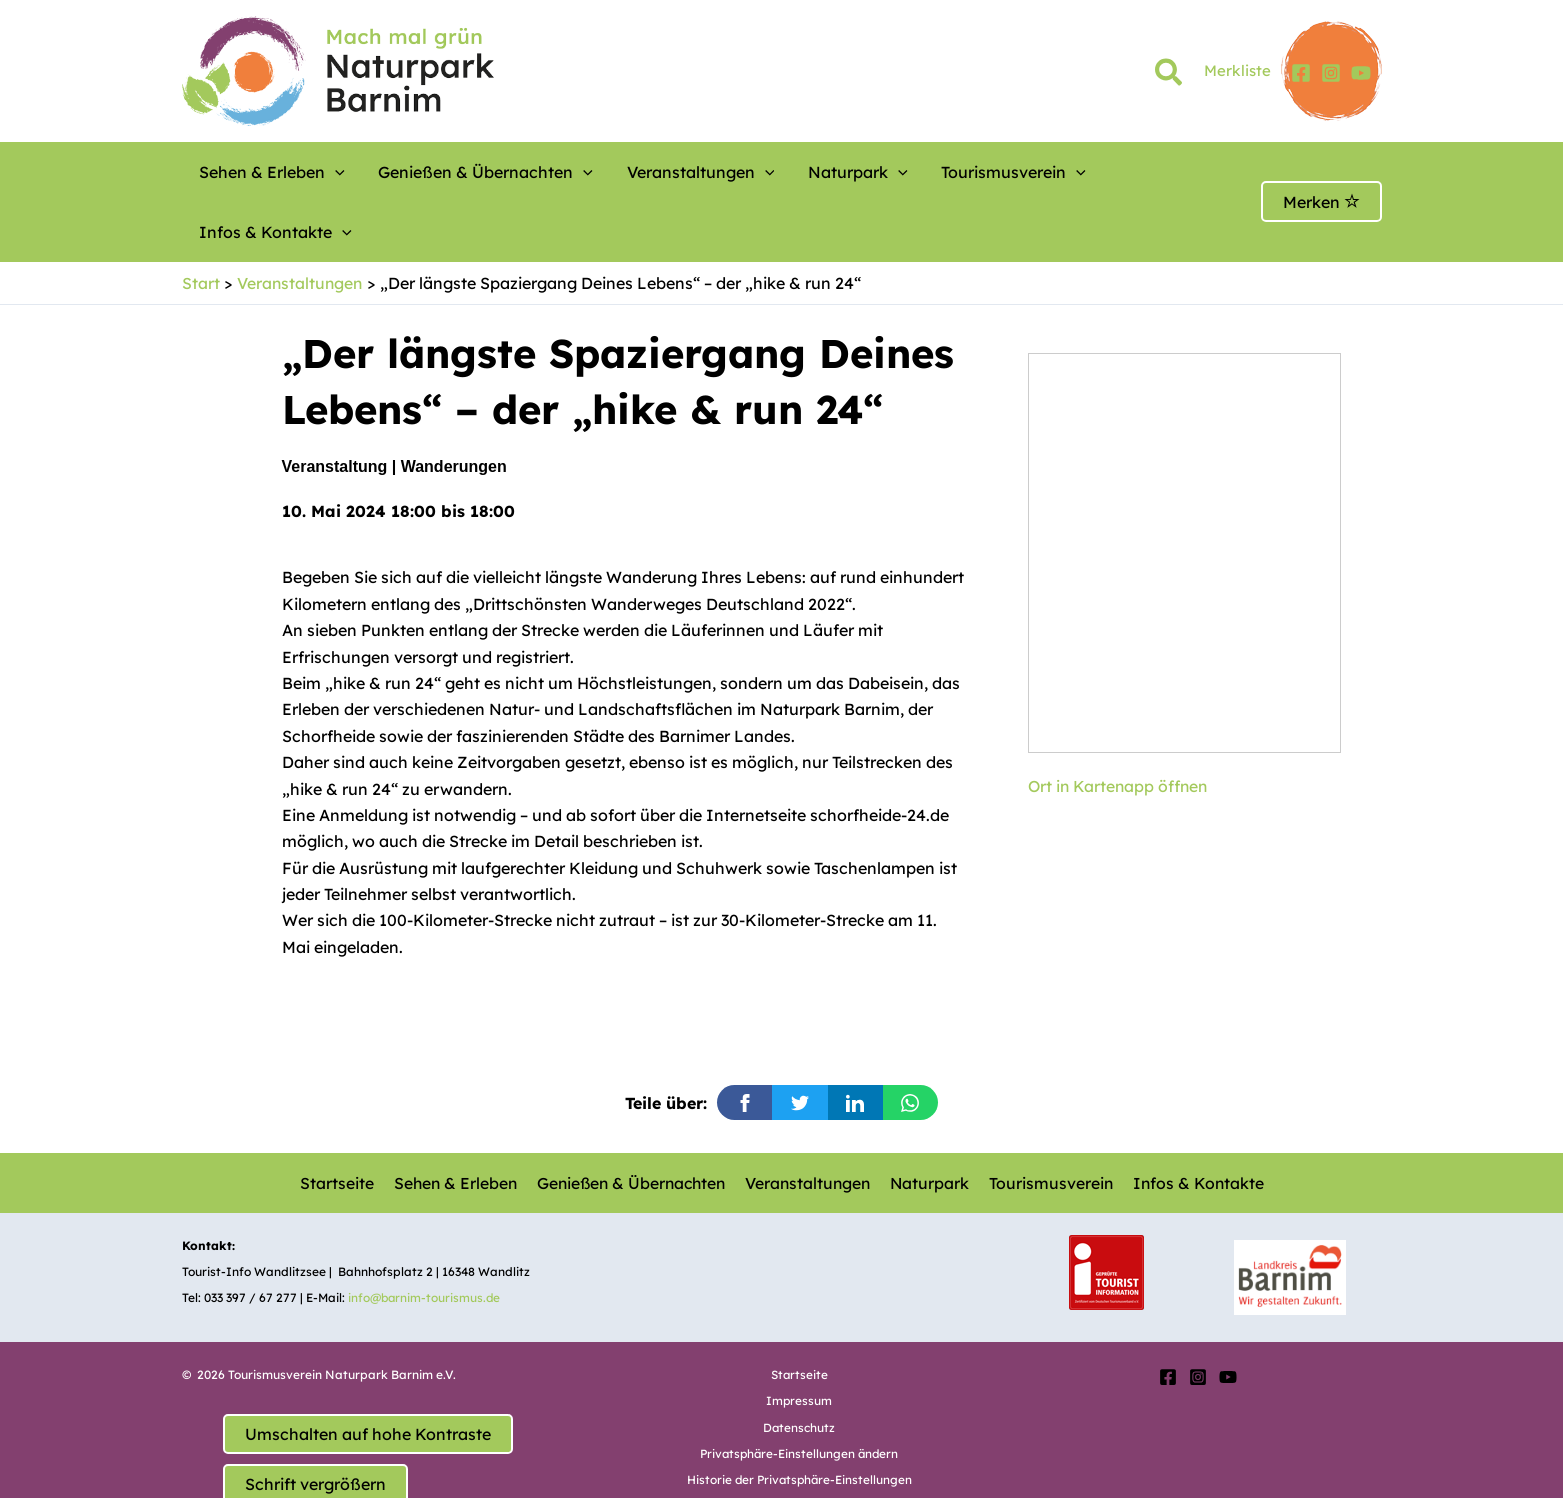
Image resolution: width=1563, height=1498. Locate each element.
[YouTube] (1361, 73)
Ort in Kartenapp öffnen (1120, 726)
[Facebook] (1301, 73)
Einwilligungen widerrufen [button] (799, 1446)
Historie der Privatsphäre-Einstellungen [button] (799, 1419)
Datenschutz (799, 1367)
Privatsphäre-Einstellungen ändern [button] (799, 1393)
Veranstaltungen (656, 172)
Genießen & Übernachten (459, 172)
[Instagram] (1331, 73)
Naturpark (794, 172)
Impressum (799, 1340)
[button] (1169, 76)
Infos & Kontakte (1094, 172)
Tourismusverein (931, 172)
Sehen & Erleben (265, 172)
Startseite (340, 1122)
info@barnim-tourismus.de (426, 1237)
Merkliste (1237, 70)
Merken (1321, 172)
